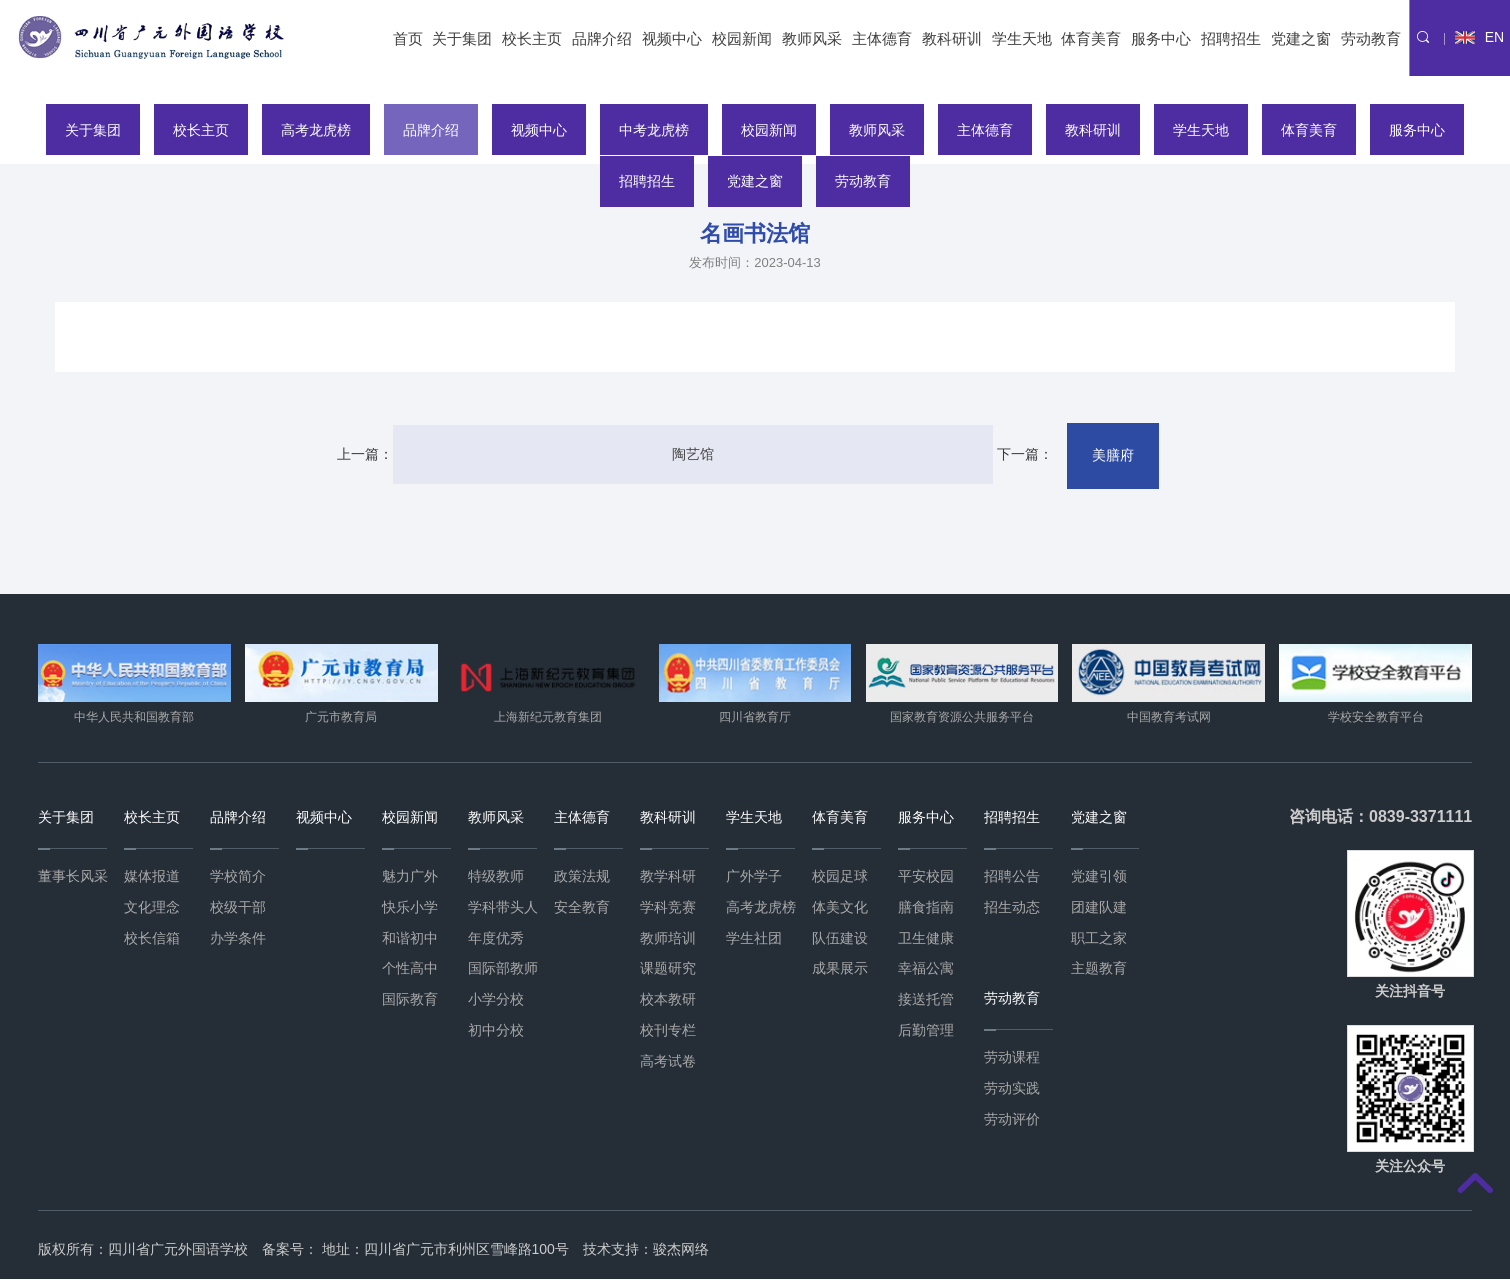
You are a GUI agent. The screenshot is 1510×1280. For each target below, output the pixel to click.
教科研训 (952, 38)
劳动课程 (1012, 1058)
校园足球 (840, 877)
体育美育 (1091, 38)
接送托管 (926, 1000)
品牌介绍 (602, 38)
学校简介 (238, 877)
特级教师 (496, 877)
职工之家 (1099, 938)
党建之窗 (1301, 38)
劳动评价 (1012, 1120)
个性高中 (410, 969)
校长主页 (532, 38)
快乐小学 (410, 908)
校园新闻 (742, 38)
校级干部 (238, 908)
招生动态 (1012, 908)
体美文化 (840, 908)
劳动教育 (1371, 38)
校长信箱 (152, 938)
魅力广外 (410, 877)
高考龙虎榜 (308, 129)
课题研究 (668, 969)
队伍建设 (840, 938)
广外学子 (754, 877)
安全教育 (582, 908)
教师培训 (668, 938)
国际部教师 (503, 969)
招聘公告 (1012, 877)
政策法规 (582, 877)
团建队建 (1099, 908)
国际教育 (410, 1000)
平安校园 (926, 877)
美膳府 (1078, 455)
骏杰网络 (681, 1250)
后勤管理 (926, 1031)
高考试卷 (668, 1062)
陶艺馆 (692, 455)
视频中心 (672, 38)
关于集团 (462, 38)
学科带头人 (503, 908)
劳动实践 (1012, 1089)
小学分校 (496, 1000)
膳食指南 (926, 908)
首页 (408, 38)
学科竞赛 (668, 908)
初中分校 (496, 1031)
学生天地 (1022, 38)
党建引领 (1099, 877)
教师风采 (812, 38)
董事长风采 (73, 877)
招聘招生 (1231, 38)
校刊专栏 (668, 1031)
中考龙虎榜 (652, 129)
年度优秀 (496, 938)
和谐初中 (410, 938)
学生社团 (754, 938)
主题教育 (1099, 969)
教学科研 (668, 877)
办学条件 (238, 938)
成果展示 (840, 969)
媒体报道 (152, 877)
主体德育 (882, 38)
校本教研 (668, 1000)
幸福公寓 (926, 969)
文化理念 (152, 908)
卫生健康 (926, 938)
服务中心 (1161, 38)
